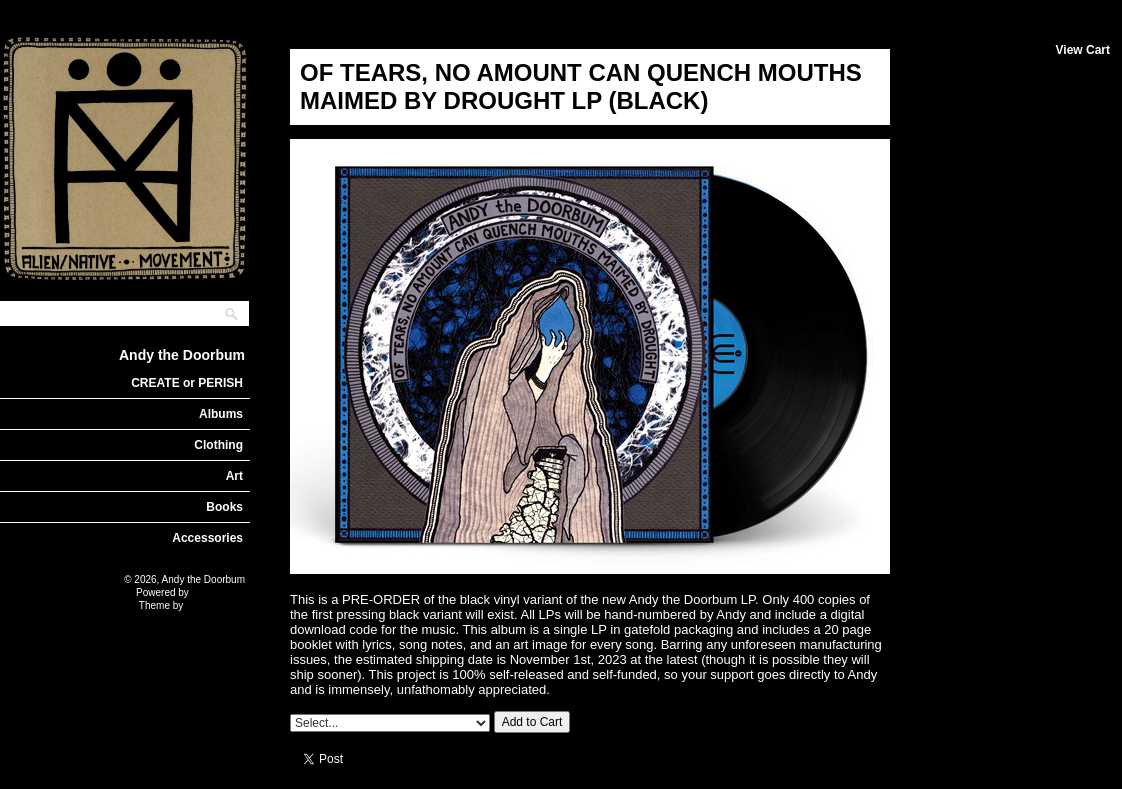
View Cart (1083, 50)
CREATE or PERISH (187, 383)
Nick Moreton (215, 605)
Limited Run (218, 592)
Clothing (218, 445)
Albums (221, 414)
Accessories (207, 538)
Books (224, 507)
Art (234, 476)
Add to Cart (532, 722)
